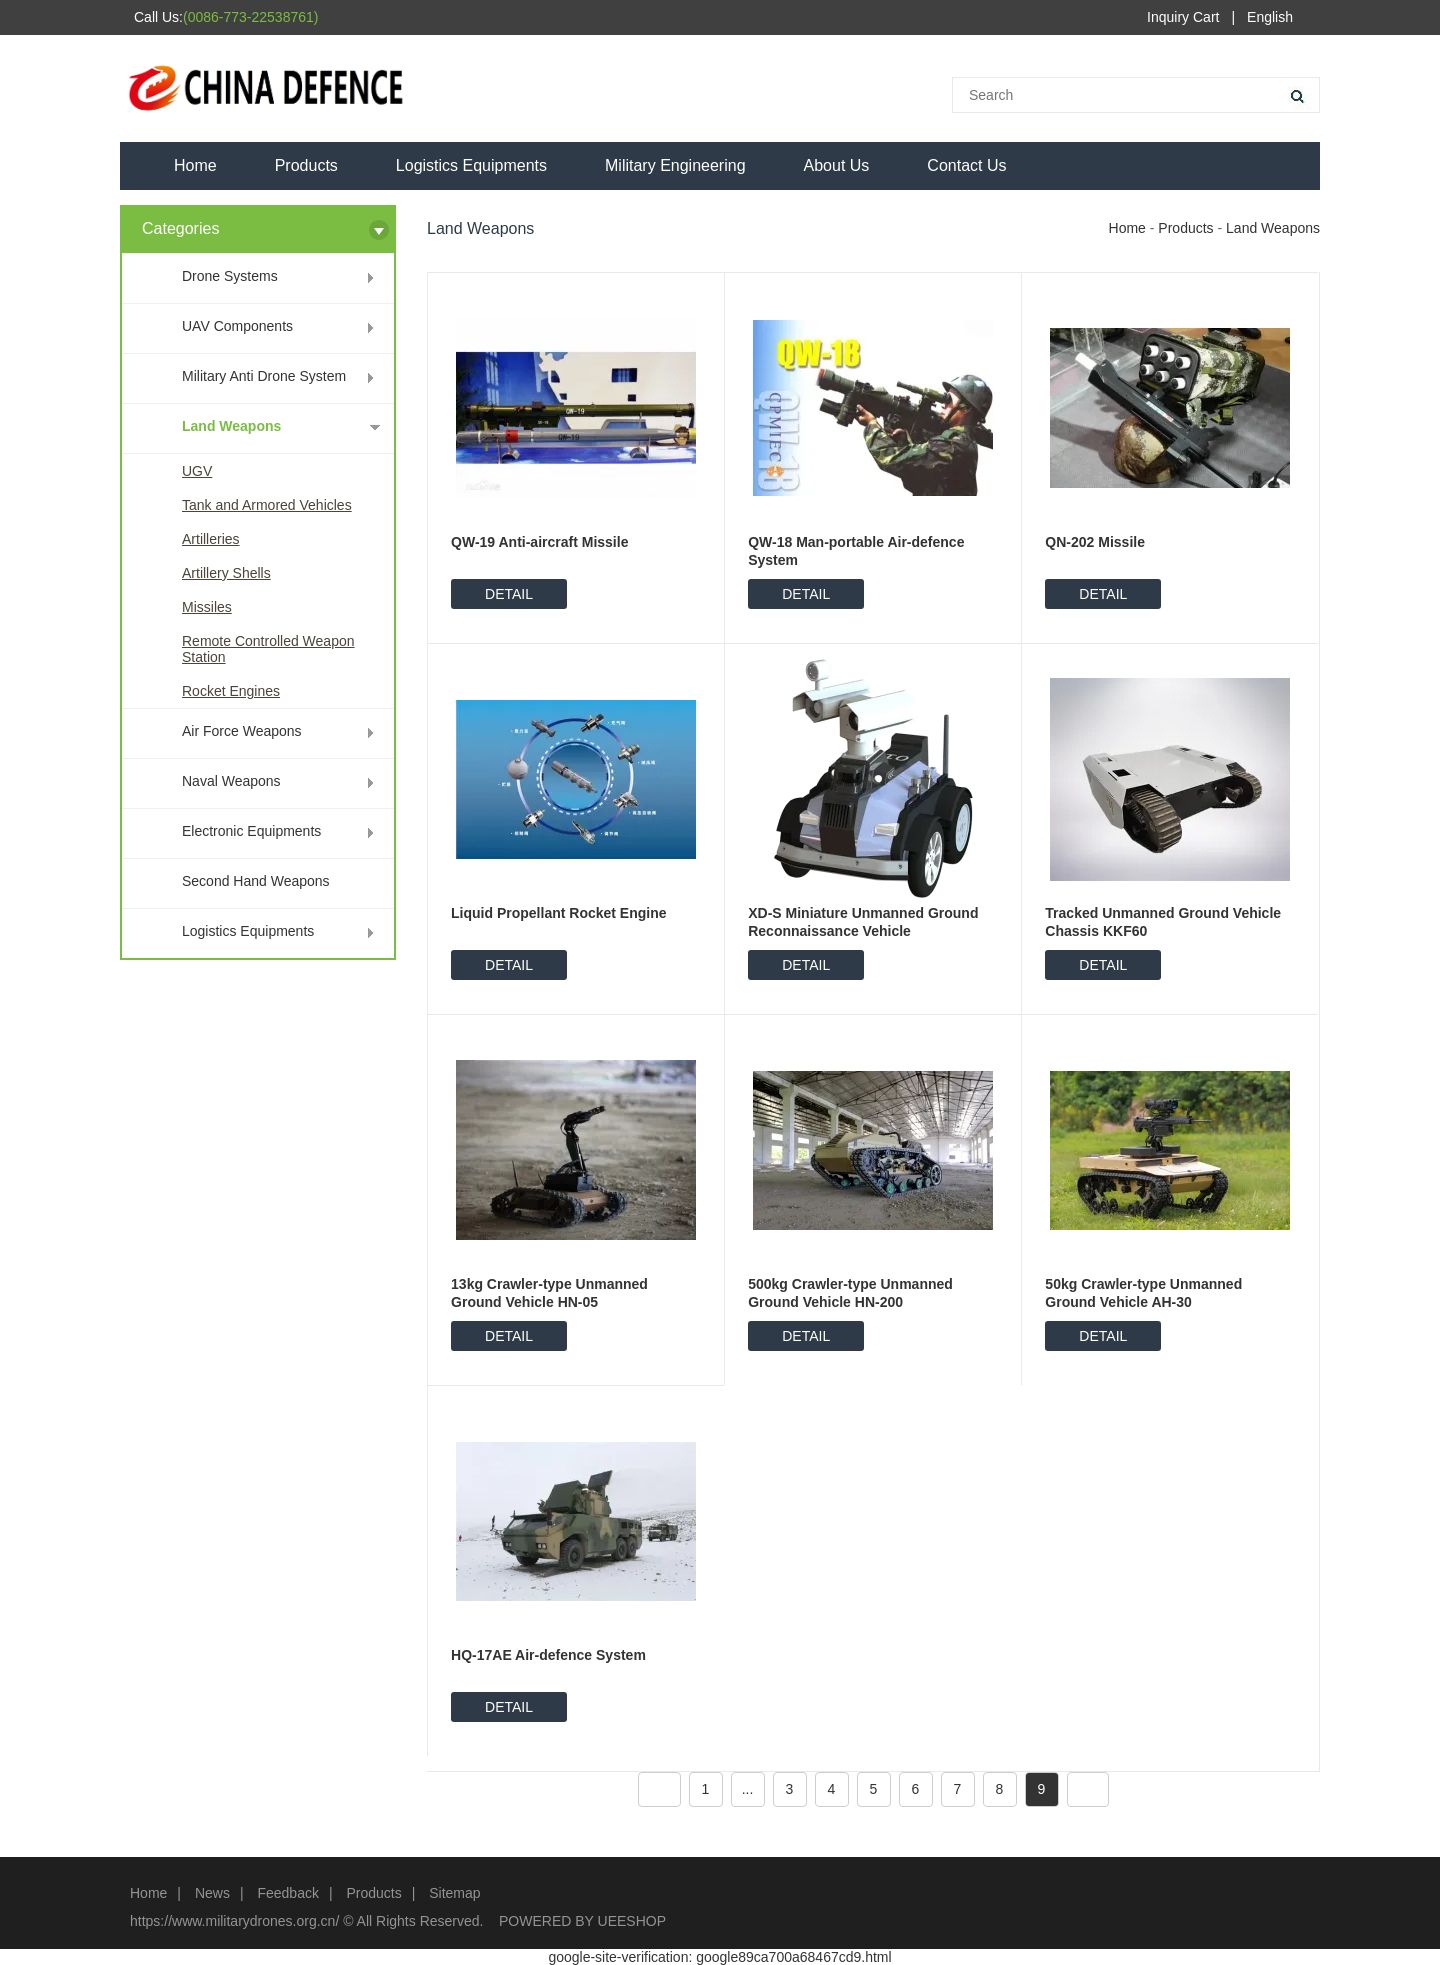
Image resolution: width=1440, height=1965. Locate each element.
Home (195, 165)
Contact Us (966, 165)
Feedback (287, 1893)
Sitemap (454, 1893)
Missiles (207, 607)
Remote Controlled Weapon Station (268, 649)
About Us (837, 165)
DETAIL (509, 594)
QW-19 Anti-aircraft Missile (539, 542)
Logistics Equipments (471, 165)
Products (306, 165)
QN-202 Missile (1095, 542)
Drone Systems (230, 276)
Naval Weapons (231, 781)
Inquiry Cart (1183, 17)
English (1270, 17)
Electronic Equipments (251, 831)
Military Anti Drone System (264, 376)
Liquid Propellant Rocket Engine (558, 913)
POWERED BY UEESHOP (582, 1921)
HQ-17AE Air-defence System (548, 1655)
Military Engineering (675, 165)
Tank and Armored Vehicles (267, 505)
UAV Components (237, 326)
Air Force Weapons (242, 731)
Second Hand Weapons (256, 881)
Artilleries (211, 539)
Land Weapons (231, 426)
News (212, 1893)
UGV (197, 471)
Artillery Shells (226, 573)
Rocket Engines (231, 691)
